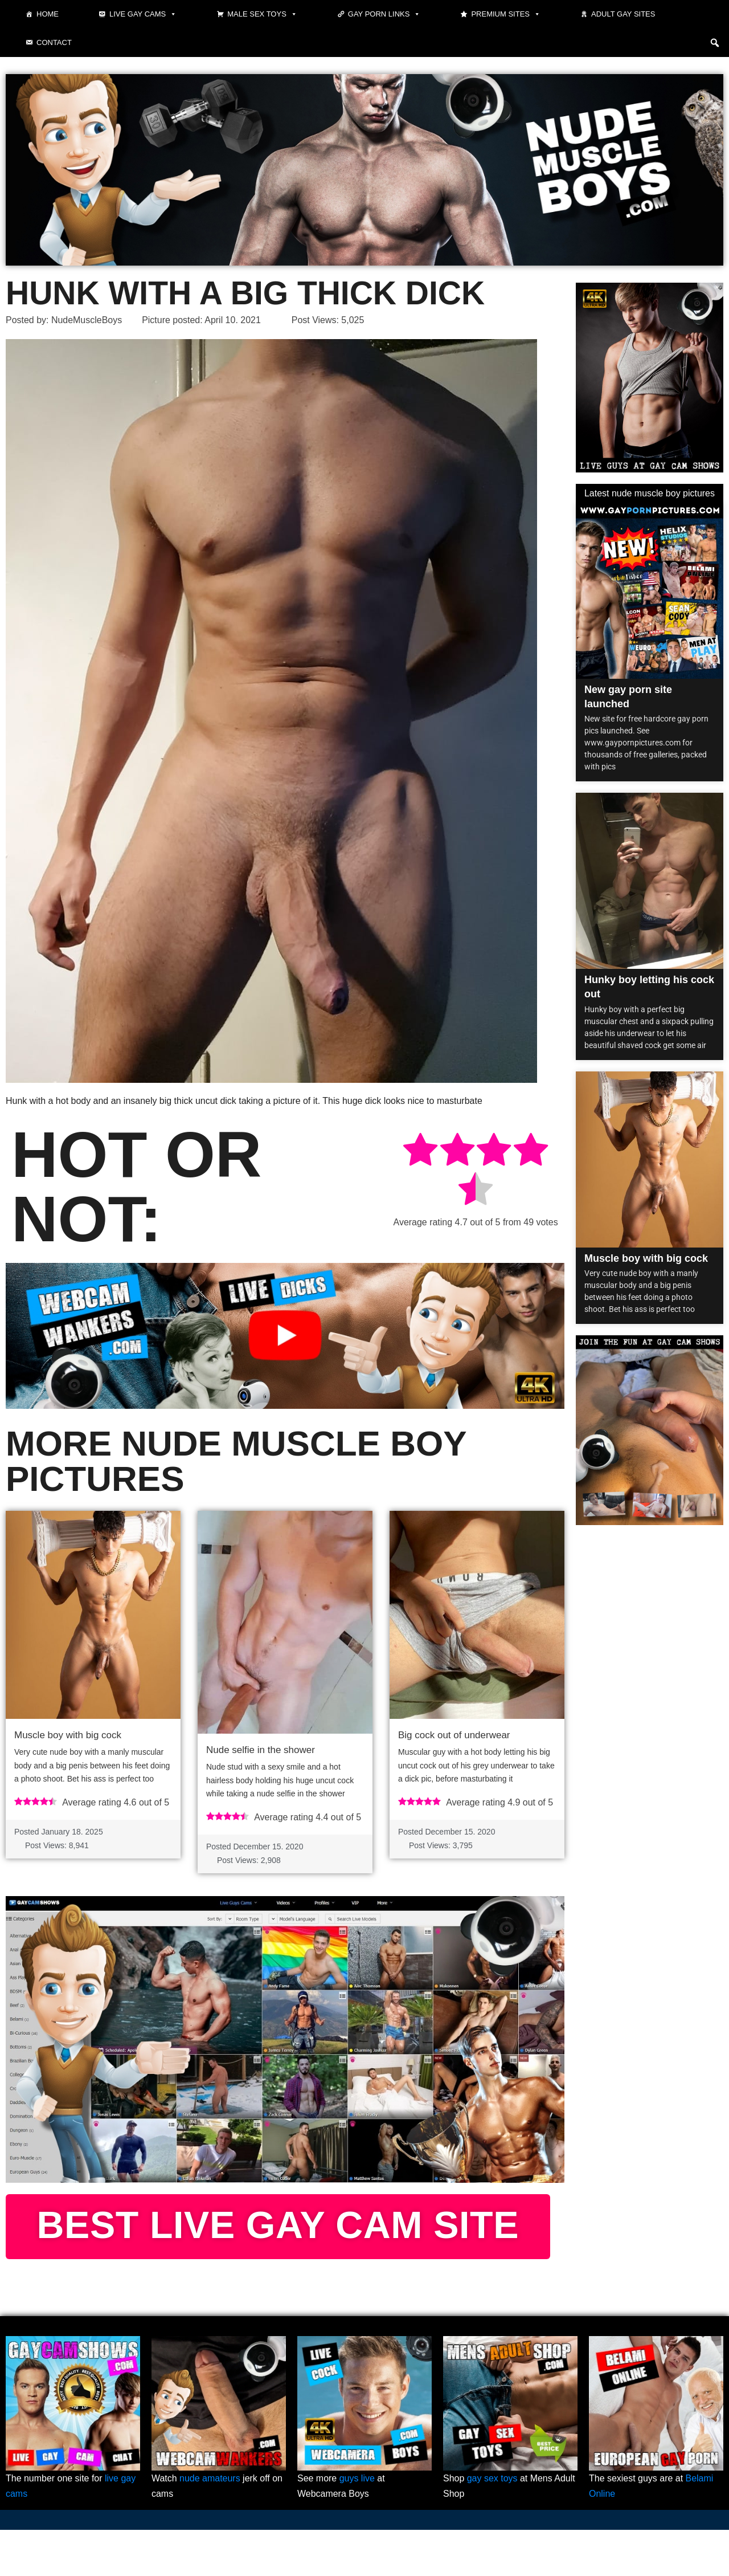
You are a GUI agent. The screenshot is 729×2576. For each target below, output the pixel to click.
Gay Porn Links (384, 14)
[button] (714, 42)
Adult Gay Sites (623, 14)
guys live (357, 2524)
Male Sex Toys (262, 14)
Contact (54, 42)
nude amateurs (209, 2524)
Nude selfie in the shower (260, 1749)
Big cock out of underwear (454, 1735)
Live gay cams (143, 14)
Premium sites (505, 14)
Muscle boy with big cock (67, 1735)
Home (47, 14)
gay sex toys (492, 2524)
